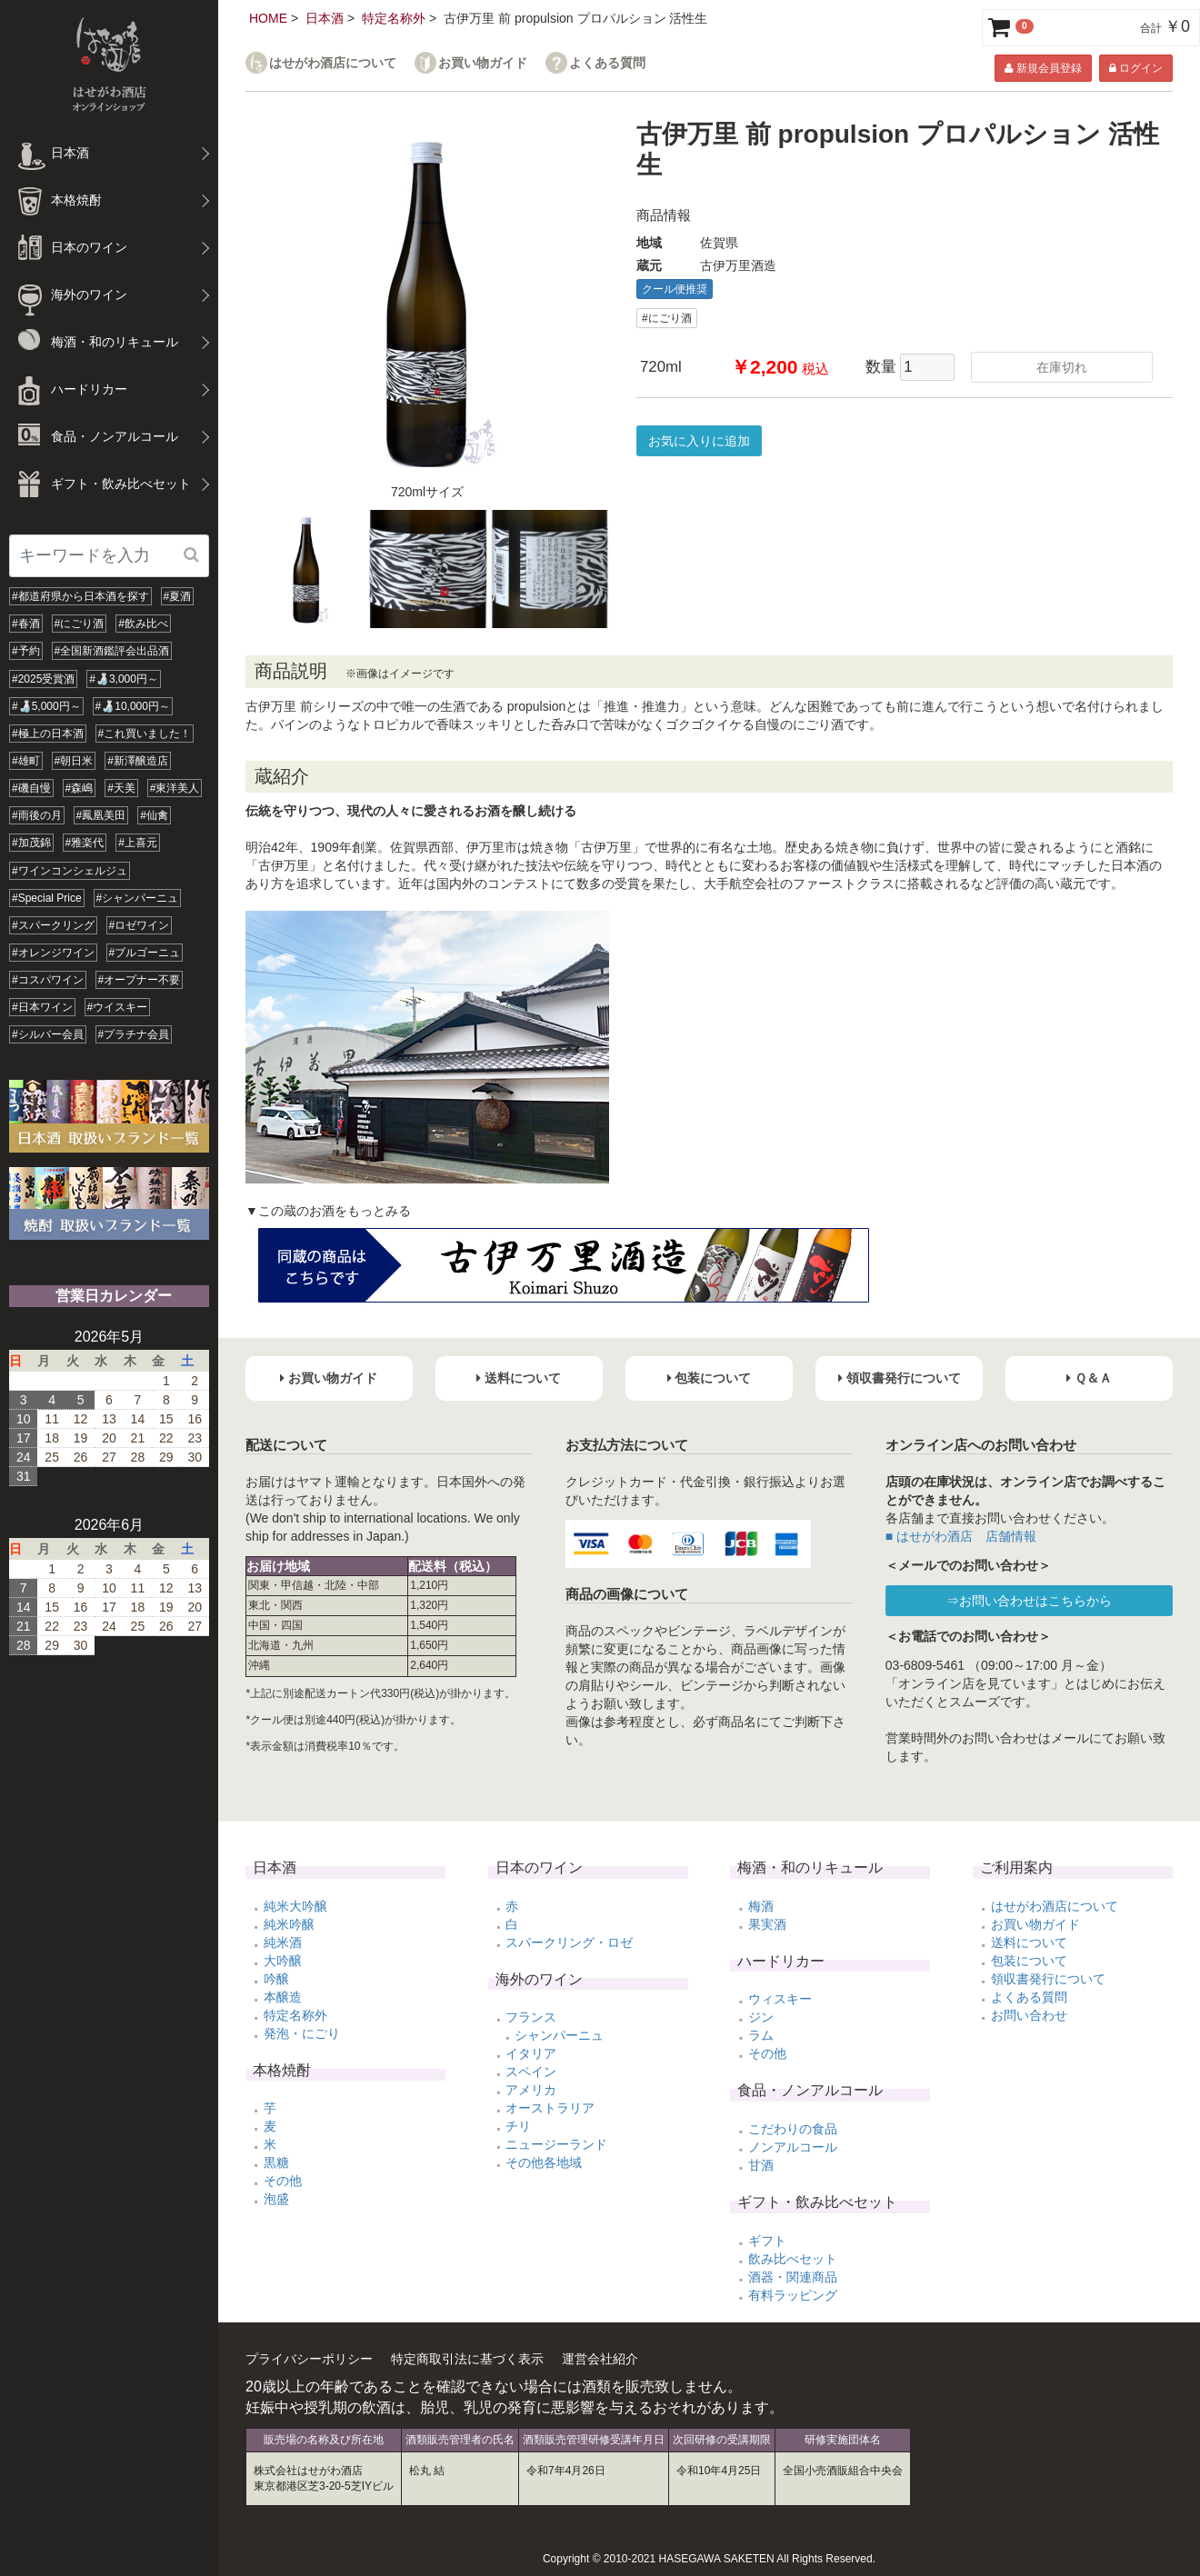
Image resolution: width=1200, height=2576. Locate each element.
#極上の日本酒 (48, 733)
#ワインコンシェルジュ (69, 870)
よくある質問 (607, 63)
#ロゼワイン (139, 925)
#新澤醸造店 (137, 760)
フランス (530, 2017)
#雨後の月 (37, 815)
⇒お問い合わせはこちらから (1029, 1600)
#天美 (121, 788)
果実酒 (767, 1924)
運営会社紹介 (600, 2358)
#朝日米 (74, 760)
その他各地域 (543, 2162)
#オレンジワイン (53, 952)
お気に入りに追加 (699, 441)
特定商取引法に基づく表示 (467, 2358)
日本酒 (324, 18)
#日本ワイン (42, 1007)
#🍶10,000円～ (132, 706)
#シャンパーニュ (137, 898)
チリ (518, 2126)
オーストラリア (550, 2108)
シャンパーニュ (559, 2035)
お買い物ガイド (482, 63)
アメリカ (530, 2089)
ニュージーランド (556, 2144)
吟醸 (276, 1979)
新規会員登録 (1043, 68)
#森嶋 (79, 788)
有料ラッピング (792, 2295)
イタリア (530, 2053)
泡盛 (276, 2199)
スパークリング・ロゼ (569, 1942)
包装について (1029, 1960)
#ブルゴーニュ (145, 952)
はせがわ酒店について (332, 63)
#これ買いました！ (145, 733)
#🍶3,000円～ (123, 679)
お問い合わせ (1029, 2015)
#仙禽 (154, 815)
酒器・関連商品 (792, 2277)
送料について (1029, 1942)
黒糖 (276, 2162)
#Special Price (47, 898)
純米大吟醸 (295, 1906)
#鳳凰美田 (101, 815)
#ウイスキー (117, 1007)
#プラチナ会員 (134, 1034)
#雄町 (26, 760)
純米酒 (283, 1942)
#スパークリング (53, 925)
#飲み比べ (143, 623)
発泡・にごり (302, 2033)
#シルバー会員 (48, 1034)
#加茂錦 (31, 842)
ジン (761, 2017)
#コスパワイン (48, 979)
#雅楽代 (85, 842)
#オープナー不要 (139, 979)
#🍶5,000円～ (46, 706)
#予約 (26, 650)
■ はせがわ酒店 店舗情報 (960, 1536)
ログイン (1136, 68)
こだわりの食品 (792, 2129)
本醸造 (283, 1997)
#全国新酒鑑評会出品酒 (112, 650)
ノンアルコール (792, 2147)
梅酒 (761, 1906)
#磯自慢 (31, 788)
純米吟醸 (289, 1924)
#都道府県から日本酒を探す (80, 596)
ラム (761, 2035)
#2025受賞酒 (43, 679)
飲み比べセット (792, 2259)
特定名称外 (393, 18)
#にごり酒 (80, 623)
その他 (283, 2180)
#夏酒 (178, 596)
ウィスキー (780, 1999)
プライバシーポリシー (309, 2358)
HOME (268, 18)
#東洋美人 (175, 788)
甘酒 (761, 2165)
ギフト (767, 2240)
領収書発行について (1048, 1979)
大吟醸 (283, 1960)
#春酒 (26, 623)
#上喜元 (137, 842)
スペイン (530, 2071)
